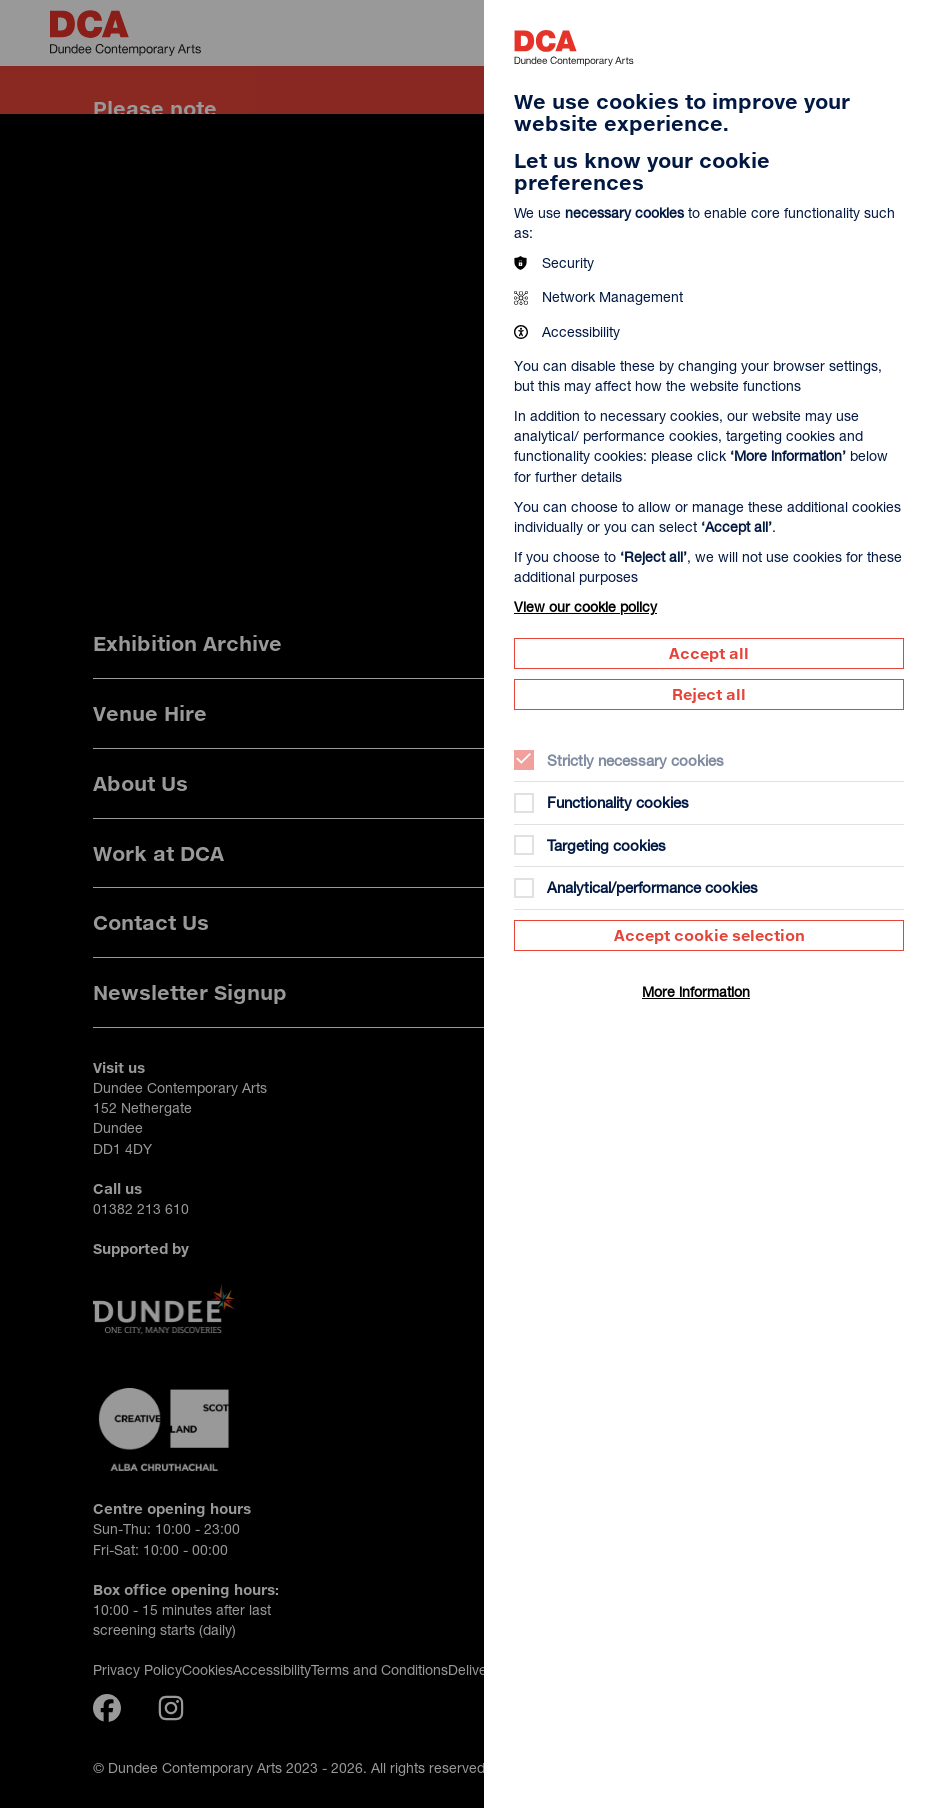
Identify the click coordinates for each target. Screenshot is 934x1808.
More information (696, 991)
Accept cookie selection (709, 935)
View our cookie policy (585, 606)
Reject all (709, 694)
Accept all (709, 653)
